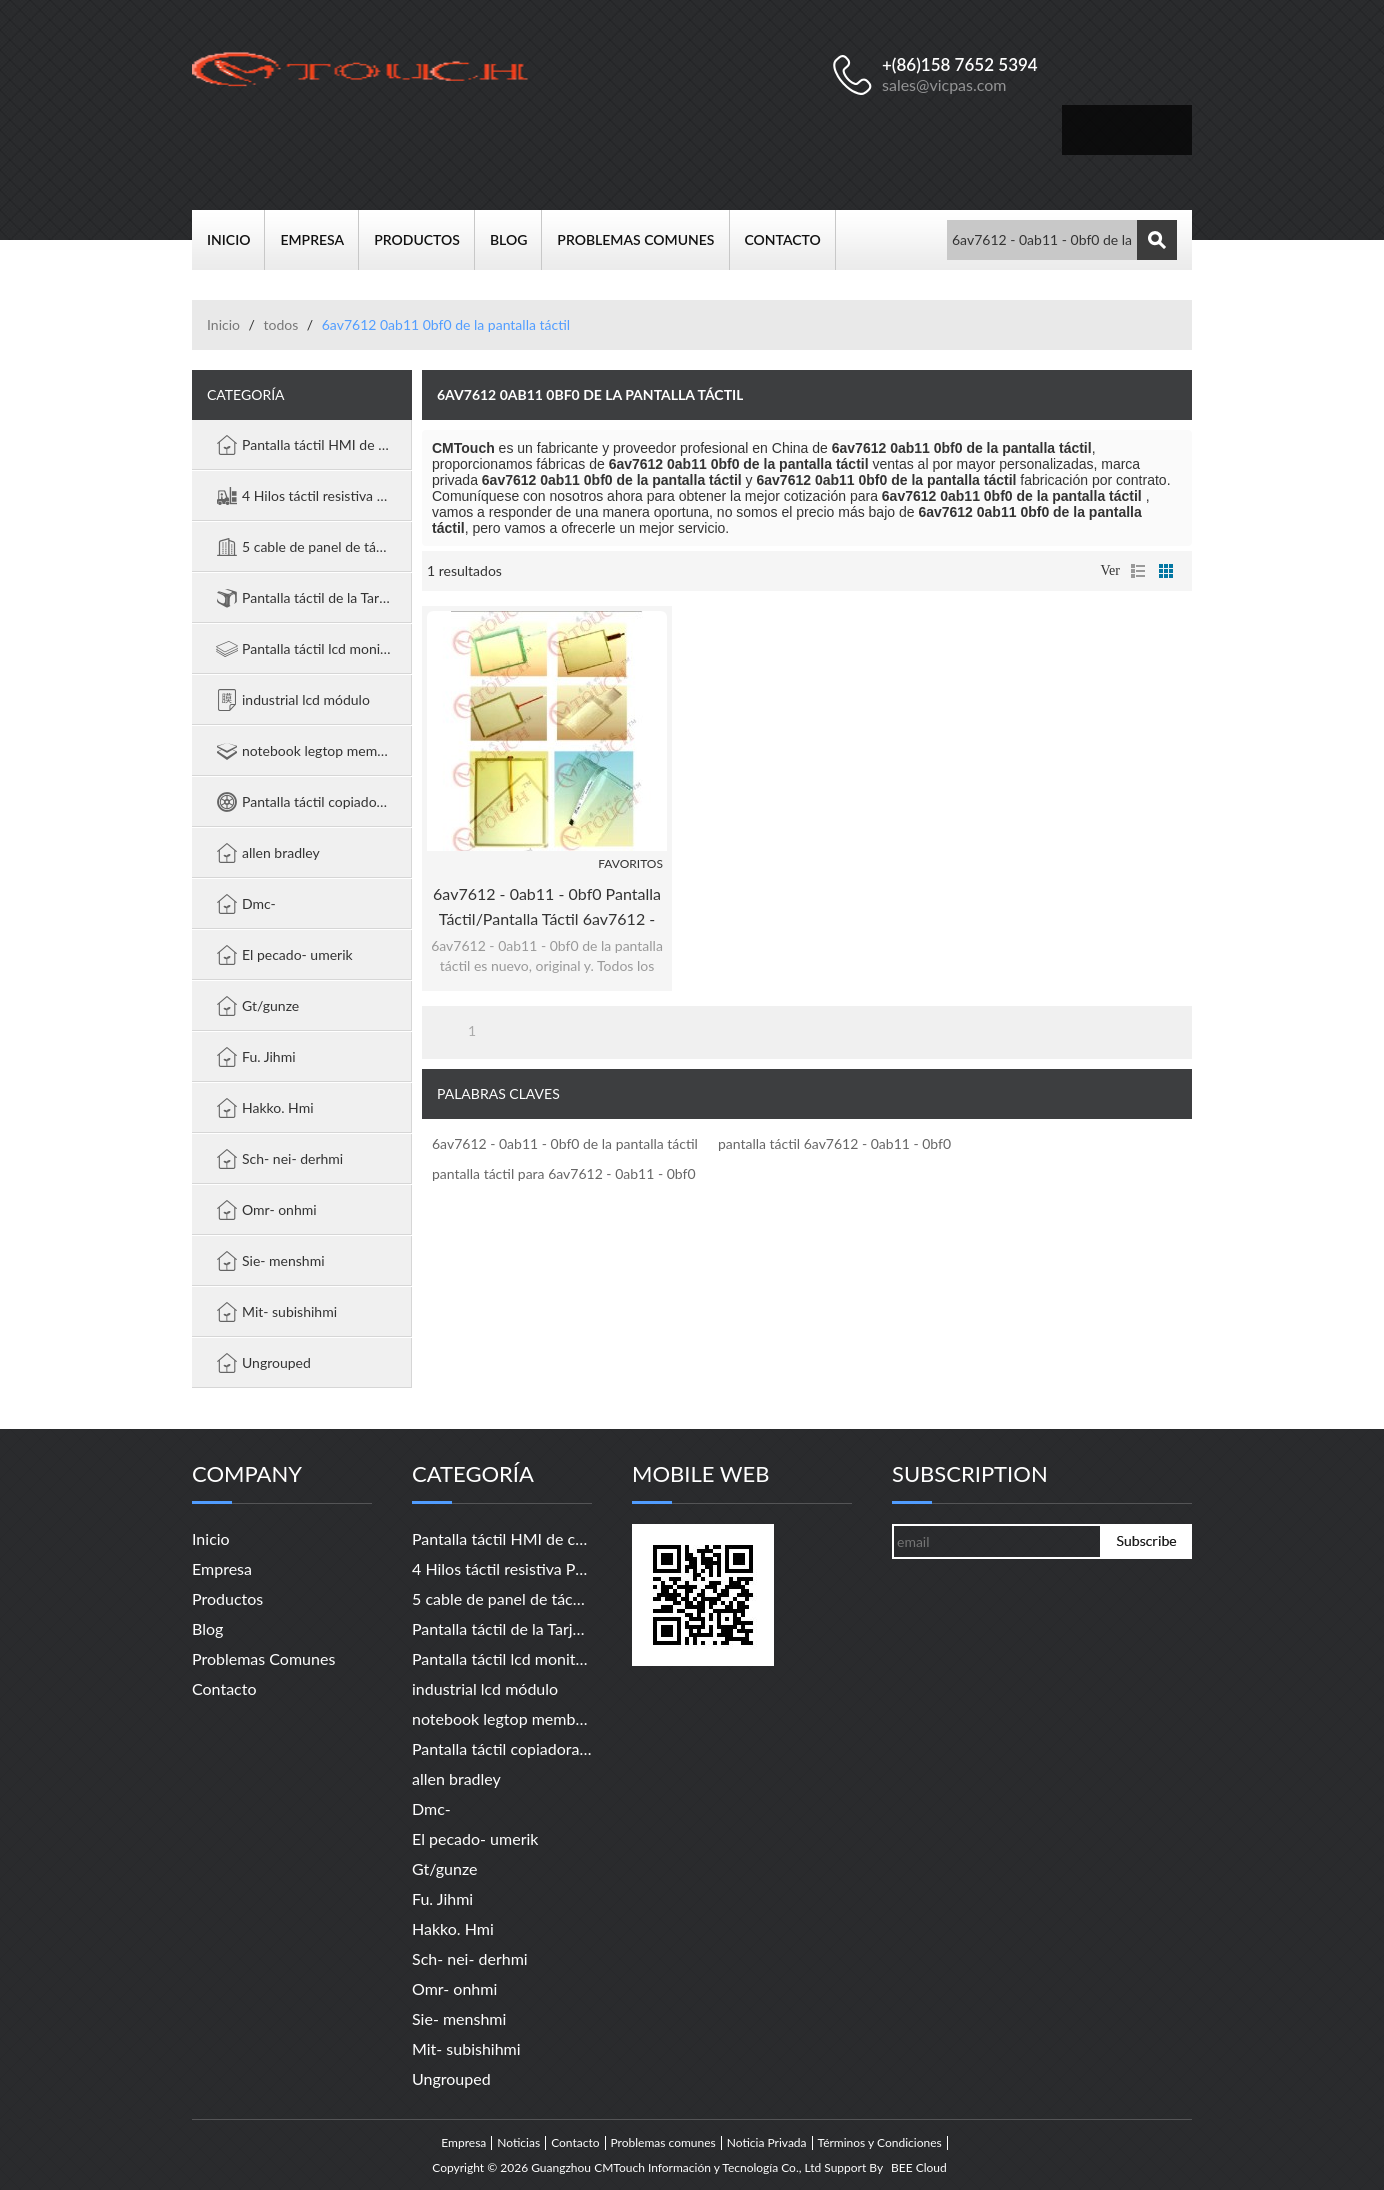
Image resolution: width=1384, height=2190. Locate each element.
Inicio (236, 240)
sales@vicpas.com (944, 84)
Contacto (790, 240)
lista (1138, 571)
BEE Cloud (919, 2168)
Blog (516, 240)
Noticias (518, 2143)
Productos (424, 240)
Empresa (319, 240)
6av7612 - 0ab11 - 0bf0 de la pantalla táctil (565, 1143)
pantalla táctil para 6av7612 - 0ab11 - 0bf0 (564, 1173)
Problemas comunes (643, 240)
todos (280, 324)
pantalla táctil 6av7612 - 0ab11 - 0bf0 (834, 1143)
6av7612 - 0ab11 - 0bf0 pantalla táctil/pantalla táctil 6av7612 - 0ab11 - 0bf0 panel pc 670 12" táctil (547, 907)
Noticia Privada (767, 2143)
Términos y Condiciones (880, 2143)
